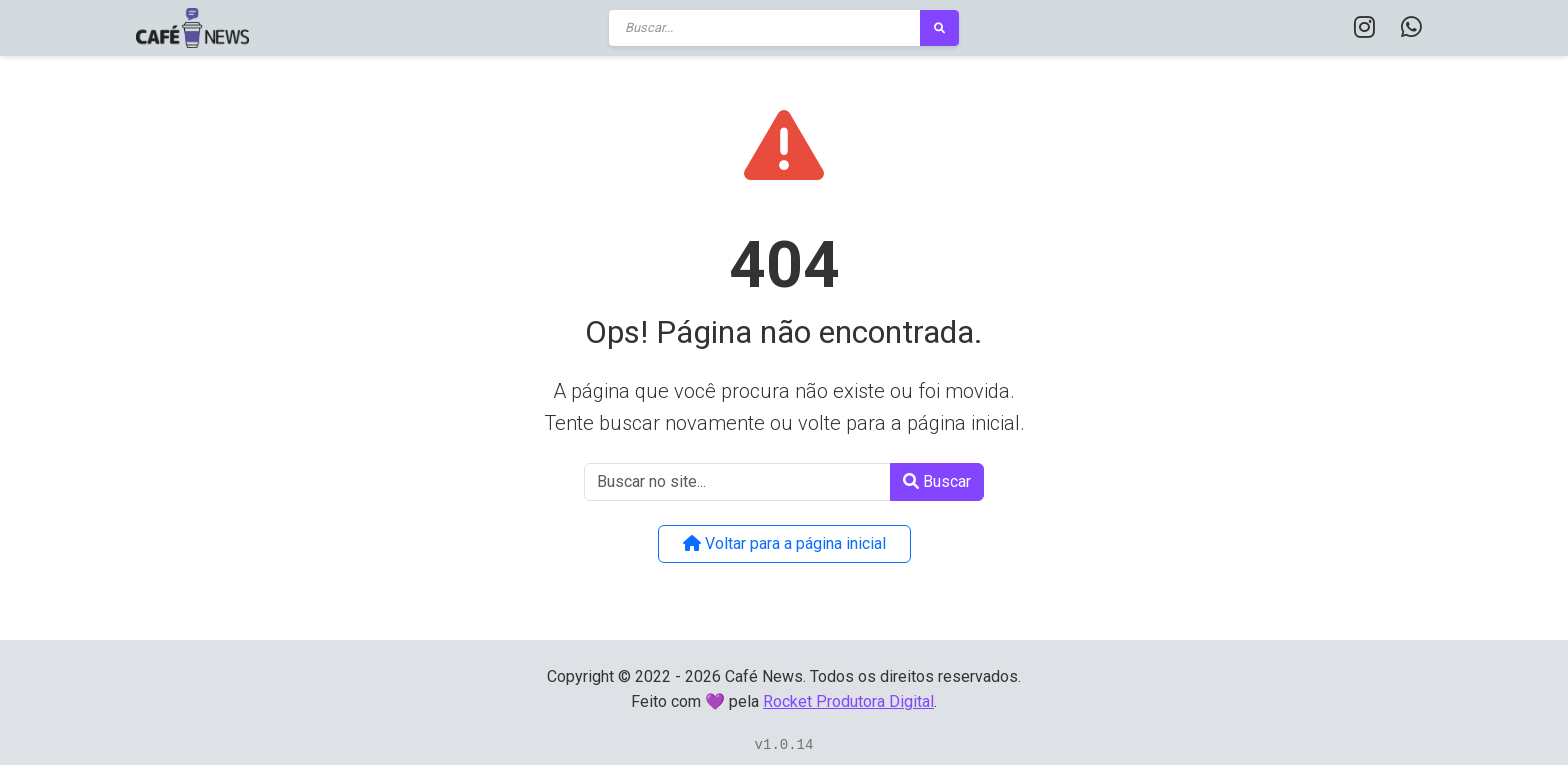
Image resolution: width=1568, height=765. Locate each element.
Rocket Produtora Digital (848, 701)
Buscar (937, 481)
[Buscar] (765, 28)
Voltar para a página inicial (784, 543)
